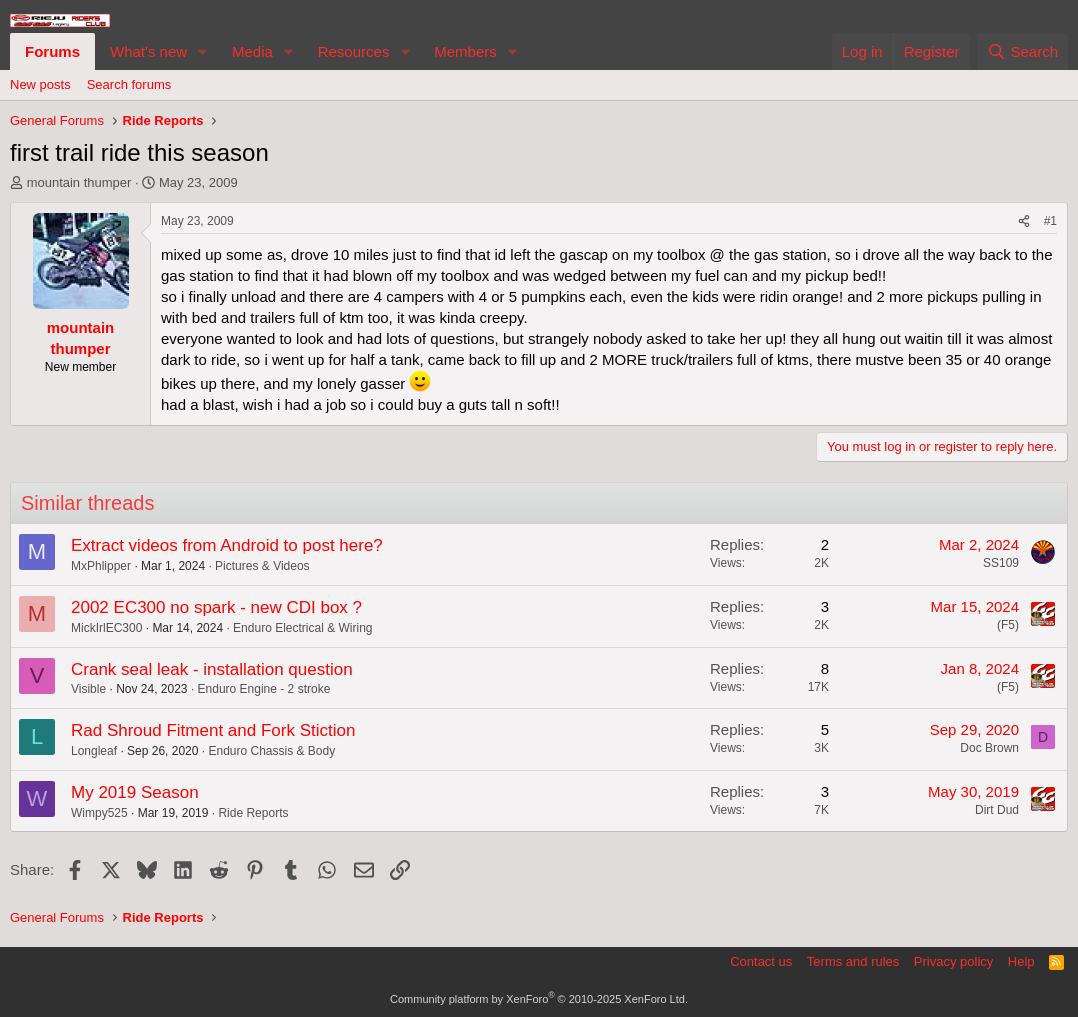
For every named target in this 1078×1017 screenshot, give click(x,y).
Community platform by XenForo (539, 999)
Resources (354, 51)
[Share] (1024, 221)
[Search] (1022, 51)
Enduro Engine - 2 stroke (264, 689)
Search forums (129, 84)
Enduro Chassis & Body (271, 751)
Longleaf (94, 751)
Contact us (761, 961)
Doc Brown (989, 748)
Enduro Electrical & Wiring (302, 628)
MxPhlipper (101, 566)
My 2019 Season (135, 792)
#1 (1050, 221)
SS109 (1001, 563)
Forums (52, 51)
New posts (40, 84)
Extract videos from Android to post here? (227, 545)
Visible (88, 689)
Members (465, 51)
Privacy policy (953, 961)
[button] (203, 51)
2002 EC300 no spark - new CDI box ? (216, 607)
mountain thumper (79, 182)
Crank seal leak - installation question (212, 669)
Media (252, 51)
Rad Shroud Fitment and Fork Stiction (213, 730)
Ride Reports (253, 813)
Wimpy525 (99, 813)
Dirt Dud (997, 810)
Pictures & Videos (262, 566)
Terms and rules (853, 961)
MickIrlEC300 (106, 628)
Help (1021, 961)
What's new (148, 51)
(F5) (1008, 625)
